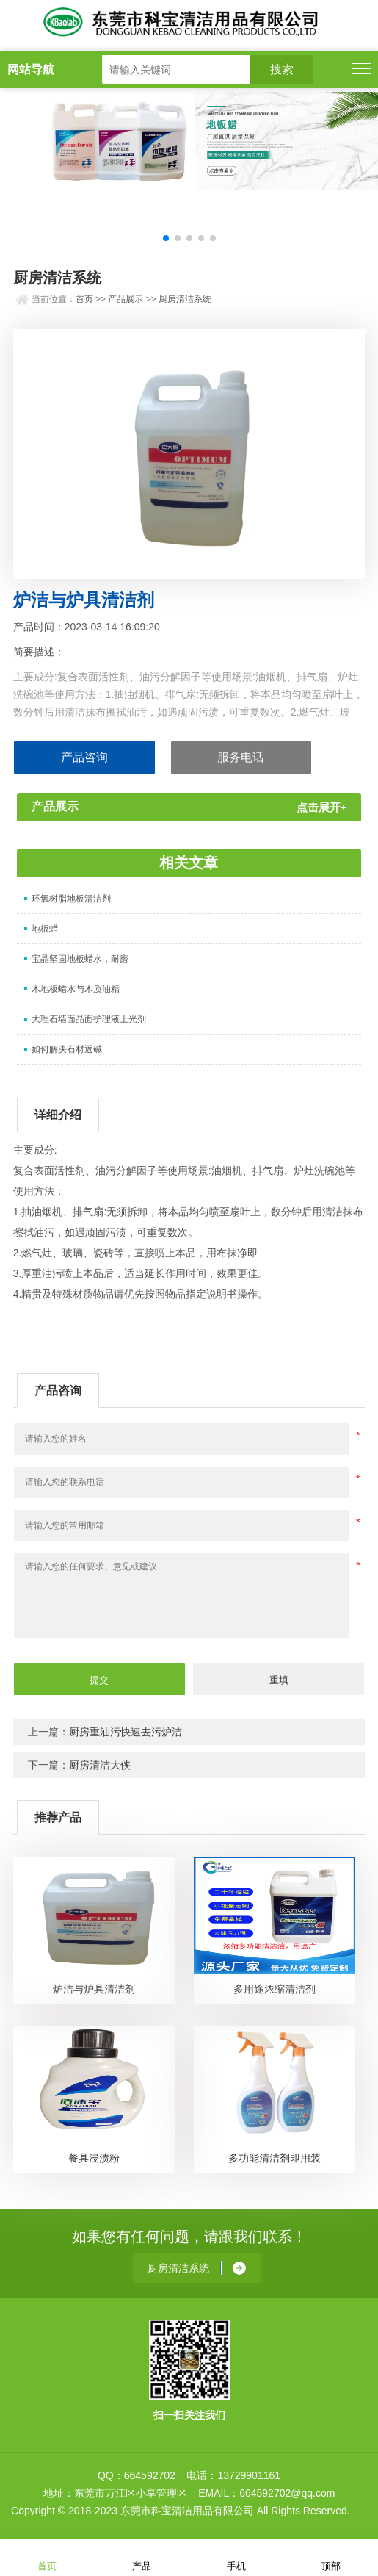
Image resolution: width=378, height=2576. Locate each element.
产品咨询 (84, 757)
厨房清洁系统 (185, 299)
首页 (84, 299)
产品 (141, 2556)
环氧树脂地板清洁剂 (71, 898)
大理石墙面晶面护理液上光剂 (89, 1019)
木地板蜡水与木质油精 (76, 989)
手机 (236, 2556)
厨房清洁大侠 (100, 1765)
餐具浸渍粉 (94, 2158)
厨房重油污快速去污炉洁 (125, 1732)
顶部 (331, 2556)
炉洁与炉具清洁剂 (94, 1989)
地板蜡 (45, 929)
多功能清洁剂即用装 (274, 2158)
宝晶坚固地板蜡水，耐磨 (80, 959)
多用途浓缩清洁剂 (274, 1989)
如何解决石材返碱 (67, 1049)
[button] (166, 238)
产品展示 (125, 299)
